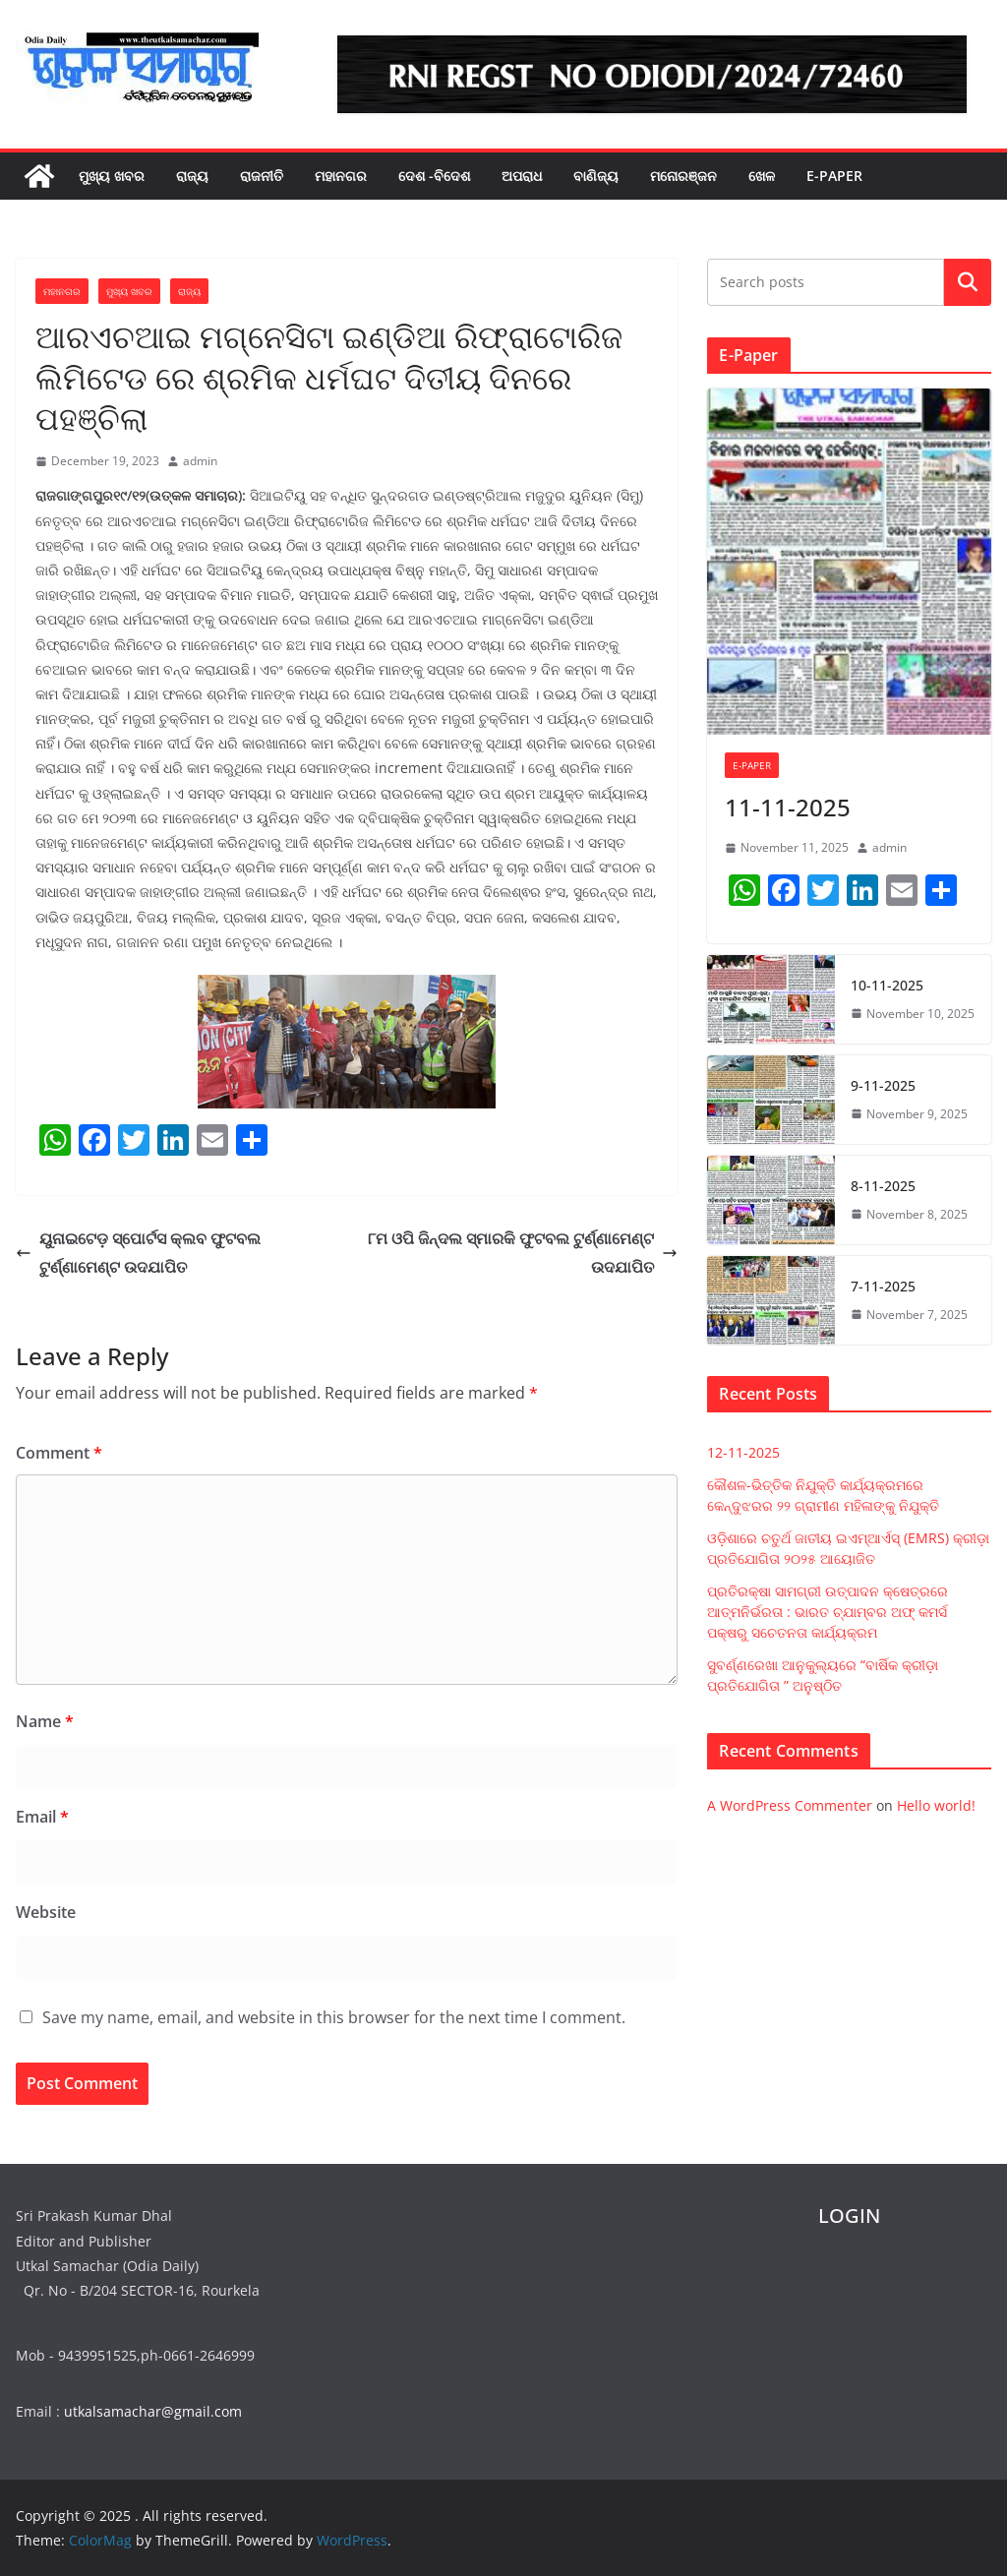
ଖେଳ (761, 175)
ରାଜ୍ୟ (192, 175)
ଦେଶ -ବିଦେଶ (434, 175)
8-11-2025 (883, 1185)
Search (967, 282)
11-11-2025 (788, 807)
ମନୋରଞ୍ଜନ (683, 175)
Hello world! (936, 1805)
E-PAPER (834, 175)
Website (46, 1912)
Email (42, 1816)
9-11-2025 (883, 1085)
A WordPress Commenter (789, 1805)
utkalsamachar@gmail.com (153, 2411)
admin (200, 460)
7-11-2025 (883, 1286)
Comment (59, 1453)
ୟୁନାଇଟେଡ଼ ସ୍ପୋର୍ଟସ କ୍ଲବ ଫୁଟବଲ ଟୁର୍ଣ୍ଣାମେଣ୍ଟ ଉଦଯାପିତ (138, 1253)
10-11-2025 (887, 985)
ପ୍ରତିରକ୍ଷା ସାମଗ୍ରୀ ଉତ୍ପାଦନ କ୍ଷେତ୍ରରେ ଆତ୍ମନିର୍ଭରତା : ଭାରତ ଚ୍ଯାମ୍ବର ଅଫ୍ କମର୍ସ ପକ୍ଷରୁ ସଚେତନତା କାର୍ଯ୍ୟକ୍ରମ (827, 1612)
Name (45, 1721)
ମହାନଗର (341, 175)
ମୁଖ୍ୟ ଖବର (112, 175)
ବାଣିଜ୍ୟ (596, 175)
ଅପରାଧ (522, 175)
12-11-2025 (743, 1452)
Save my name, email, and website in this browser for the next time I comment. (333, 2017)
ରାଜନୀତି (261, 175)
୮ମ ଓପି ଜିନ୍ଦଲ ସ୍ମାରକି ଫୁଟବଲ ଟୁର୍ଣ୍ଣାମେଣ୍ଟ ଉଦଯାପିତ (523, 1253)
